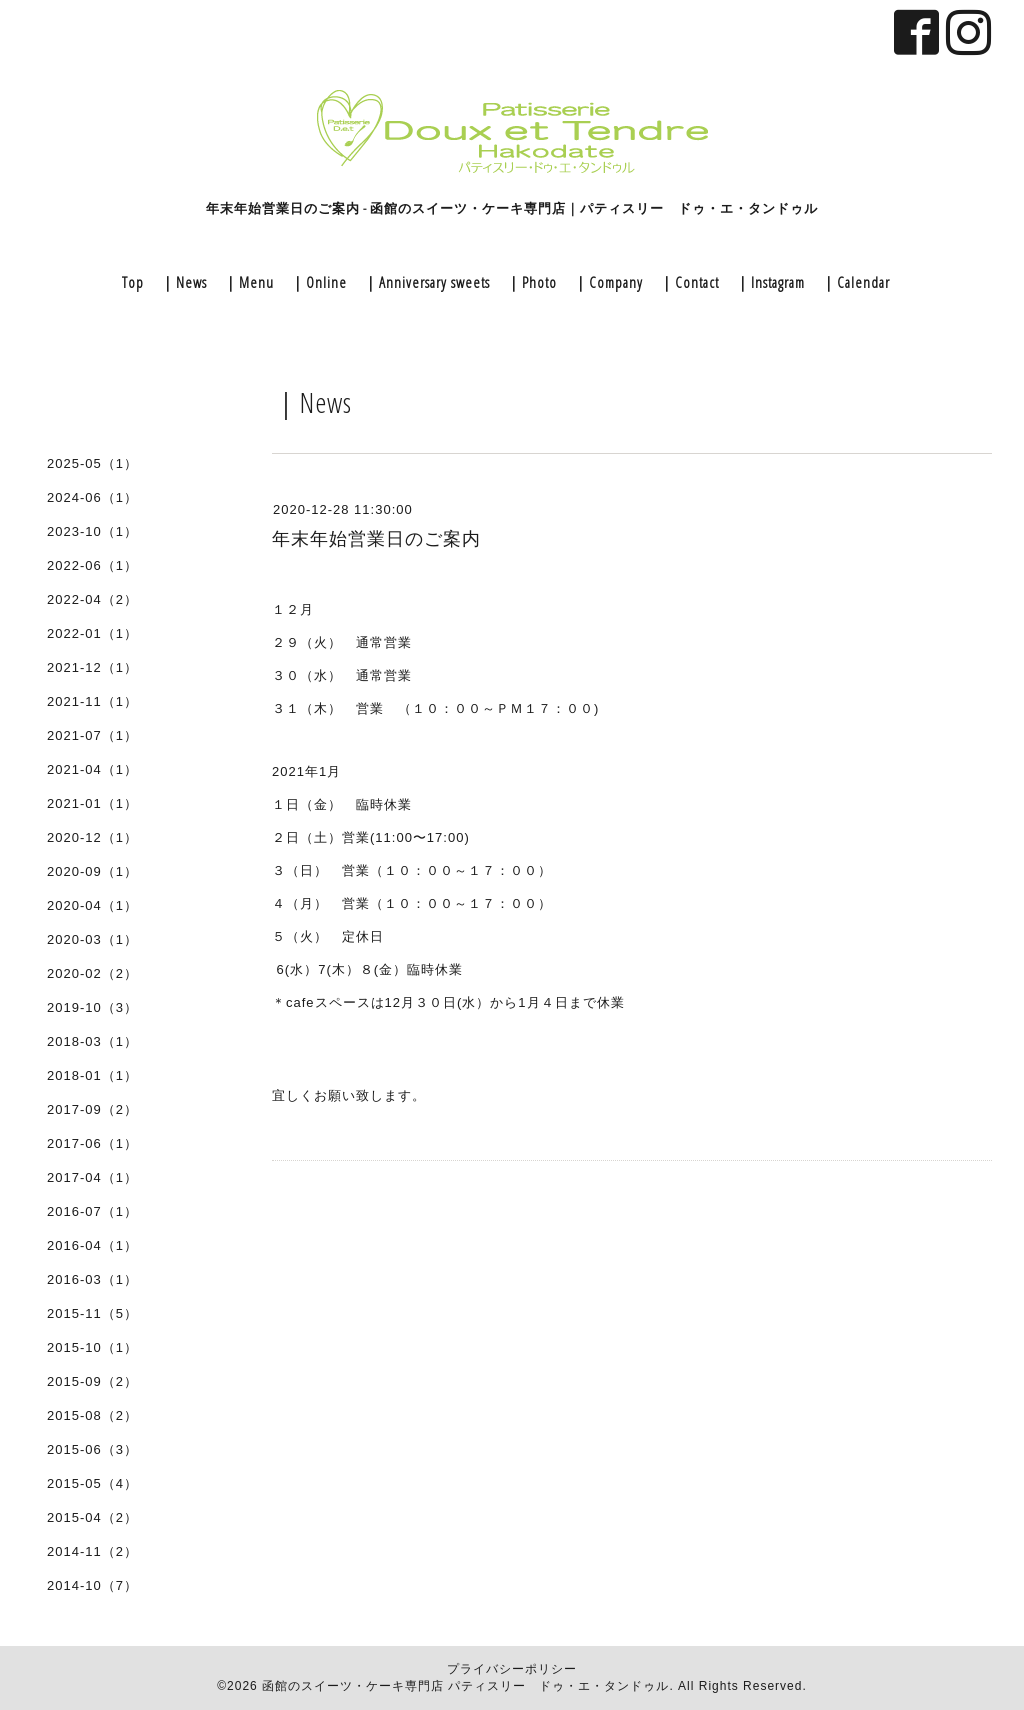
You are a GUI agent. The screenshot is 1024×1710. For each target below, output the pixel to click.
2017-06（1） (92, 1143)
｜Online (318, 282)
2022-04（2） (92, 599)
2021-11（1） (92, 701)
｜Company (608, 282)
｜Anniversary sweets (426, 282)
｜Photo (531, 282)
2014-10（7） (92, 1585)
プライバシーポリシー (512, 1669)
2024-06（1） (92, 497)
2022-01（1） (92, 633)
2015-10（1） (92, 1347)
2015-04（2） (92, 1517)
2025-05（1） (92, 463)
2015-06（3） (92, 1449)
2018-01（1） (92, 1075)
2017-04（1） (92, 1177)
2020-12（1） (92, 837)
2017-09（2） (92, 1109)
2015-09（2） (92, 1381)
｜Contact (689, 282)
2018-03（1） (92, 1041)
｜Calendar (855, 282)
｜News (183, 282)
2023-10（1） (92, 531)
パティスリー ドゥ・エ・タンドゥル (558, 1686)
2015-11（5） (92, 1313)
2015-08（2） (92, 1415)
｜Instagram (770, 282)
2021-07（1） (92, 735)
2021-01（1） (92, 803)
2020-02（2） (92, 973)
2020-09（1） (92, 871)
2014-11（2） (92, 1551)
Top (133, 282)
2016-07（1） (92, 1211)
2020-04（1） (92, 905)
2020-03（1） (92, 939)
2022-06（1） (92, 565)
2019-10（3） (92, 1007)
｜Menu (248, 282)
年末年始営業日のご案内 (376, 539)
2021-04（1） (92, 769)
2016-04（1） (92, 1245)
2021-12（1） (92, 667)
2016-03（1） (92, 1279)
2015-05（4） (92, 1483)
